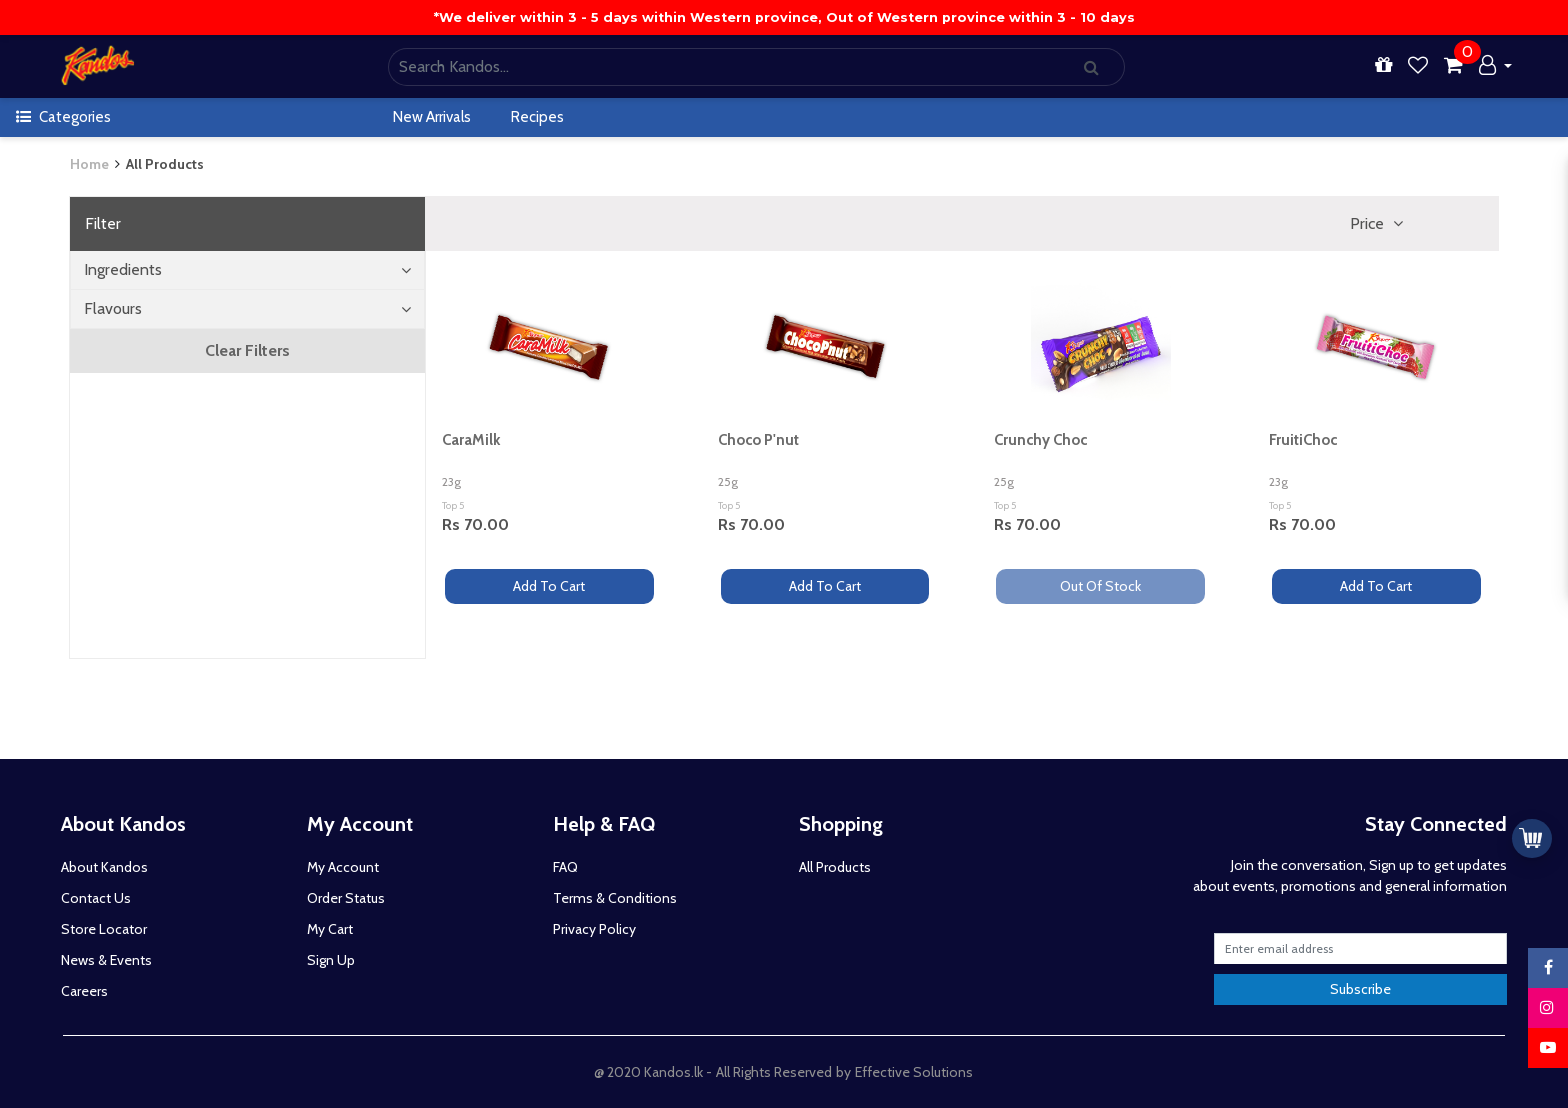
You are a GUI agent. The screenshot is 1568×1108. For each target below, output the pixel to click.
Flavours (248, 308)
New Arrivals (432, 117)
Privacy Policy (594, 929)
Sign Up (331, 960)
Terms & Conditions (615, 898)
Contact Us (96, 898)
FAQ (565, 867)
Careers (84, 991)
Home (89, 164)
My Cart (330, 929)
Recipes (537, 117)
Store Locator (104, 929)
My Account (343, 867)
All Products (165, 164)
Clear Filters (247, 350)
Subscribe (1360, 989)
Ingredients (248, 269)
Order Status (346, 898)
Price (1369, 223)
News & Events (106, 960)
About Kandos (104, 867)
